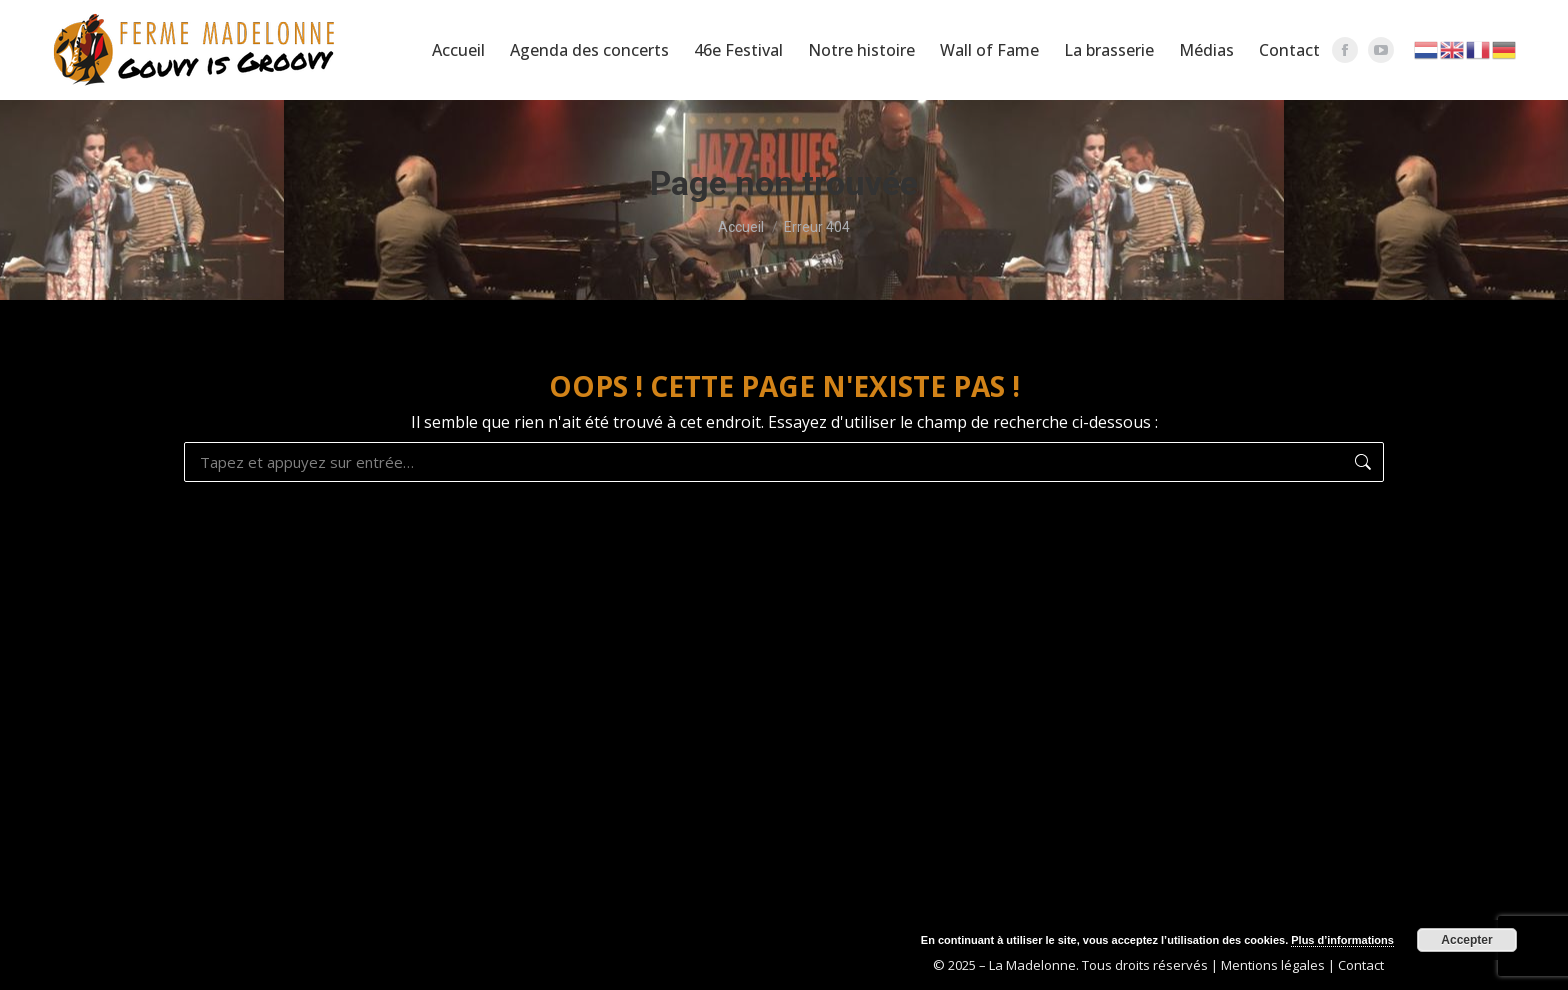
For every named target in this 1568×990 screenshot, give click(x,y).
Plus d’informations (1342, 940)
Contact (1361, 965)
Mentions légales (1273, 965)
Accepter (1466, 940)
